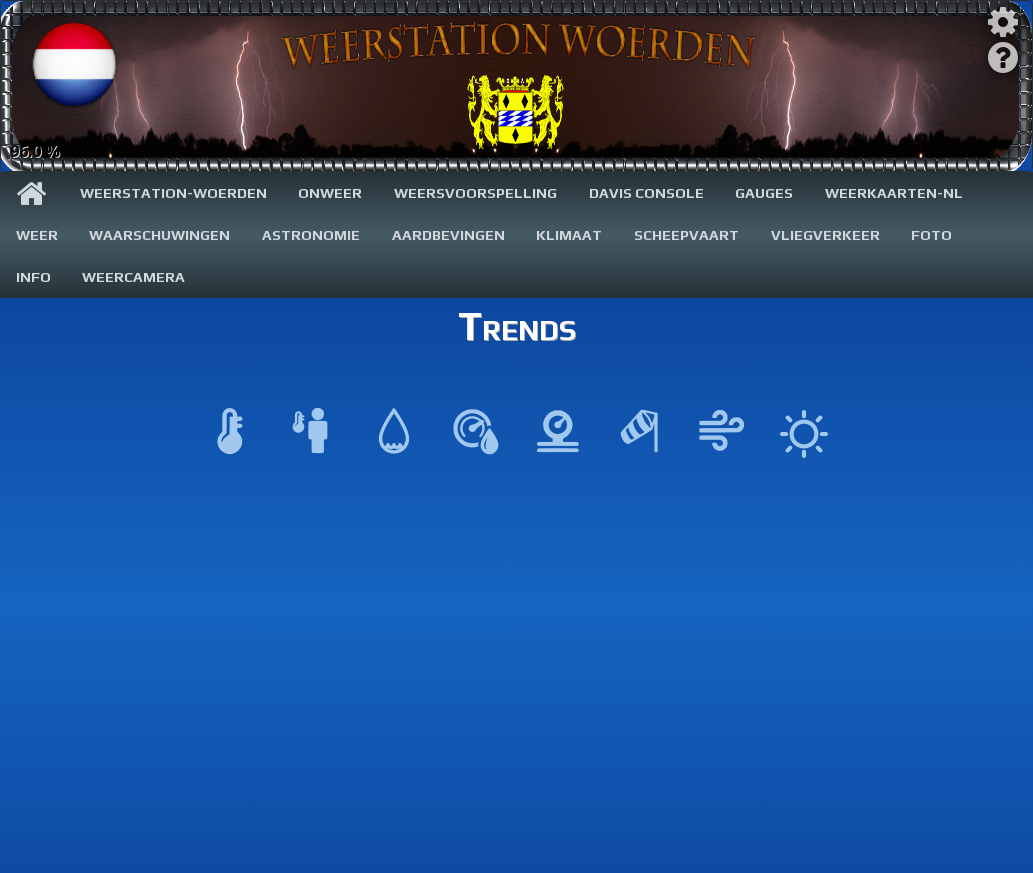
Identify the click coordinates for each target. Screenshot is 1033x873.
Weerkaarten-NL (894, 193)
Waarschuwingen (159, 235)
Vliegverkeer (825, 235)
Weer (37, 235)
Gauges (764, 193)
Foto (931, 235)
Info (33, 277)
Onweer (330, 193)
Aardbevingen (448, 235)
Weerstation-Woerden (173, 193)
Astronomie (311, 235)
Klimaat (569, 235)
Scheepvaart (686, 235)
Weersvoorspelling (475, 193)
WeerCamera (133, 277)
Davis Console (646, 193)
